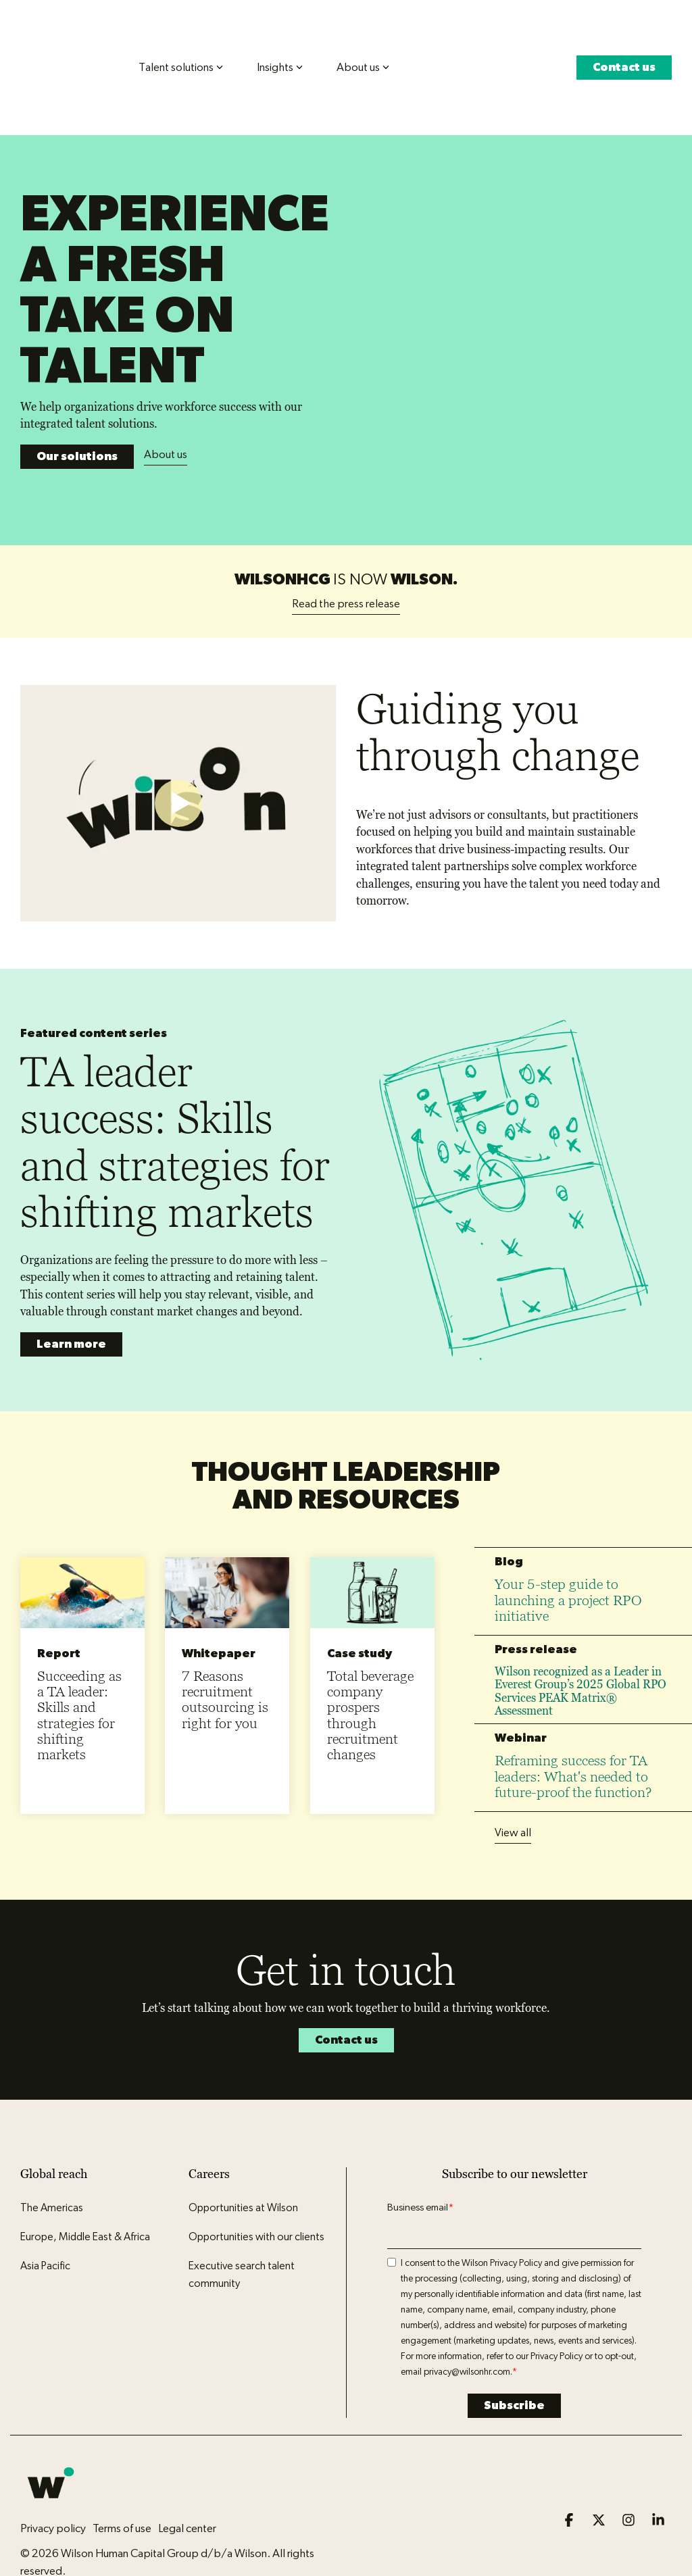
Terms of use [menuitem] (122, 2462)
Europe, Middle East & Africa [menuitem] (85, 2171)
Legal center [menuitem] (187, 2462)
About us (165, 396)
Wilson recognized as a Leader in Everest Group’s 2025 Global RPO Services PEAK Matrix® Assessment (580, 1625)
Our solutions (77, 398)
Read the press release (346, 537)
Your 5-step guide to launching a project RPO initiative (568, 1534)
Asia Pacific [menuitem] (45, 2200)
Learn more (71, 1278)
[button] (570, 2455)
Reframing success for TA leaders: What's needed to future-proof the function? (573, 1710)
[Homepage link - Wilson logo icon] (50, 2440)
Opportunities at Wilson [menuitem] (243, 2142)
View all (513, 1767)
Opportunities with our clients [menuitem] (256, 2171)
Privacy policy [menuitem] (53, 2462)
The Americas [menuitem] (51, 2142)
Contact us (624, 42)
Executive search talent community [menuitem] (243, 2209)
